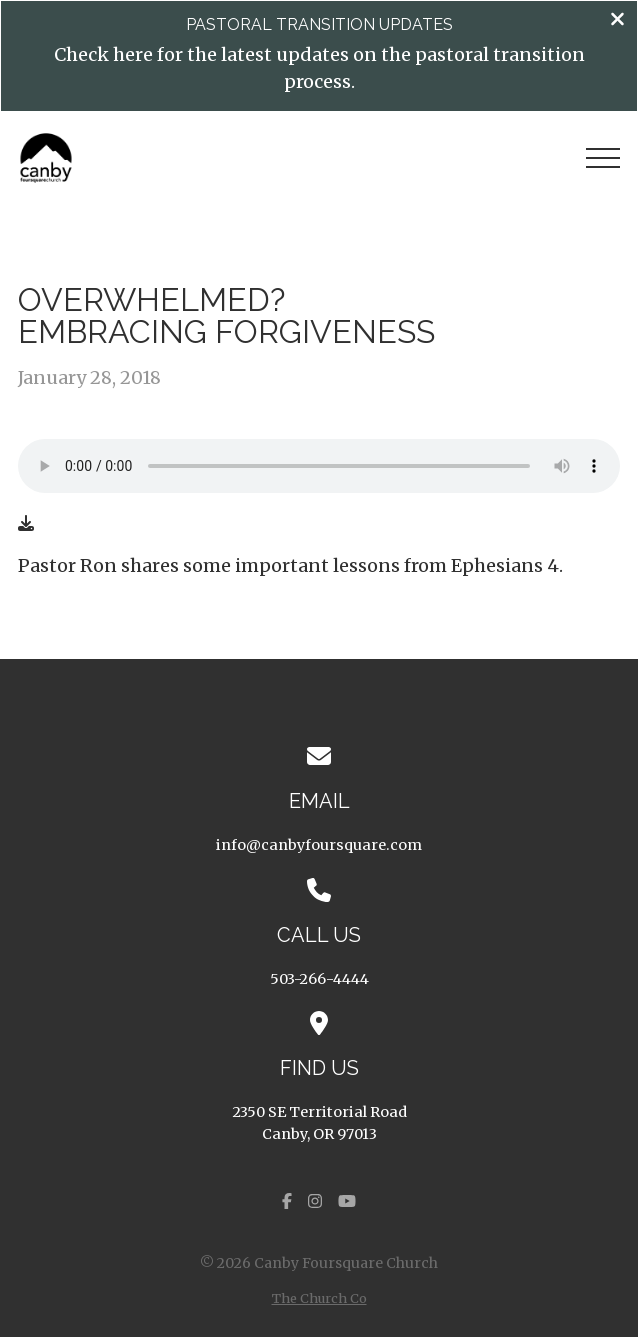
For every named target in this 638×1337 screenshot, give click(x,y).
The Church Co (319, 1298)
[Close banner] (617, 21)
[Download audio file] (26, 523)
